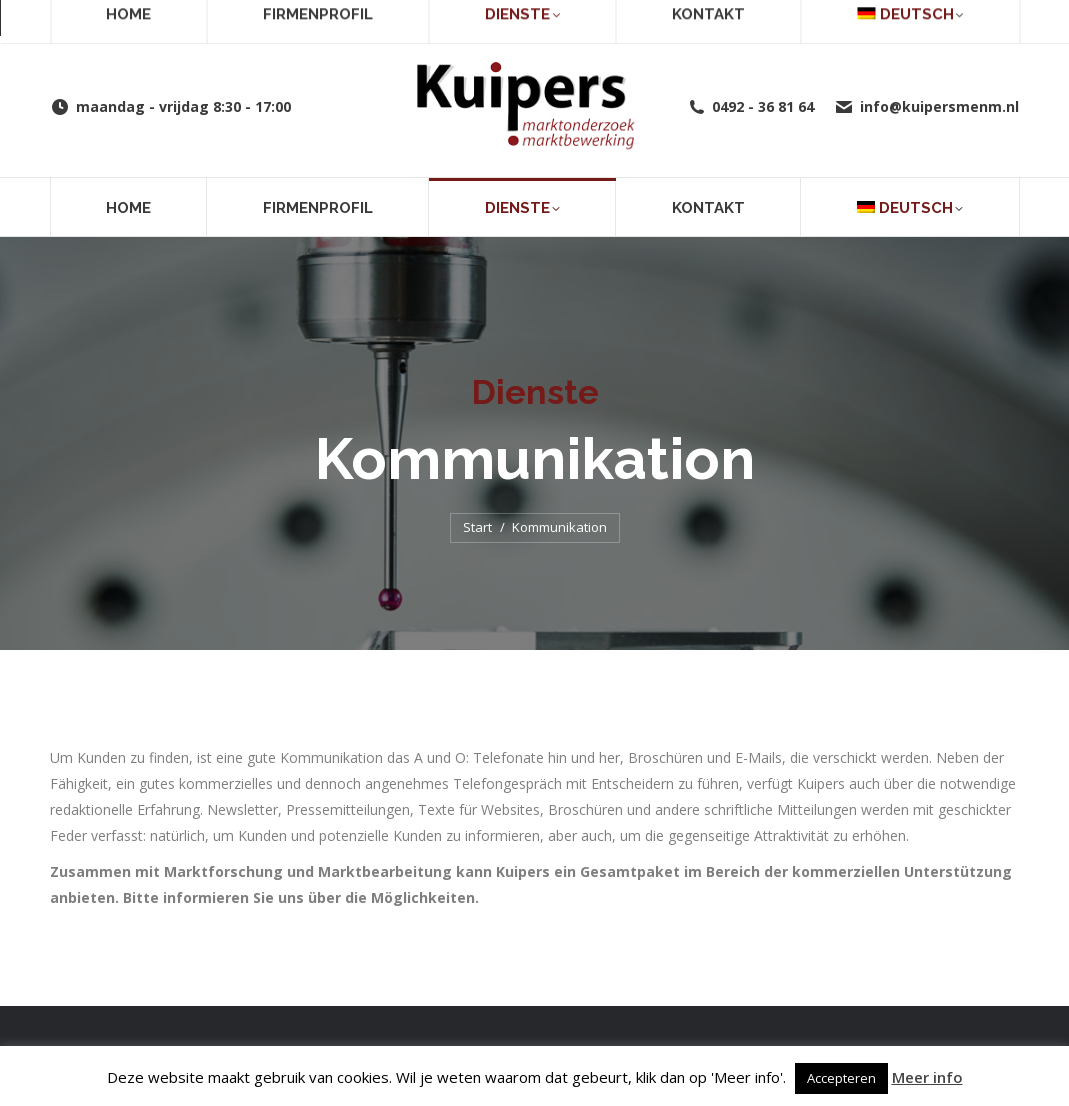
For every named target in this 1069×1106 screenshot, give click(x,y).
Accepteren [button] (841, 1078)
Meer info (927, 1077)
